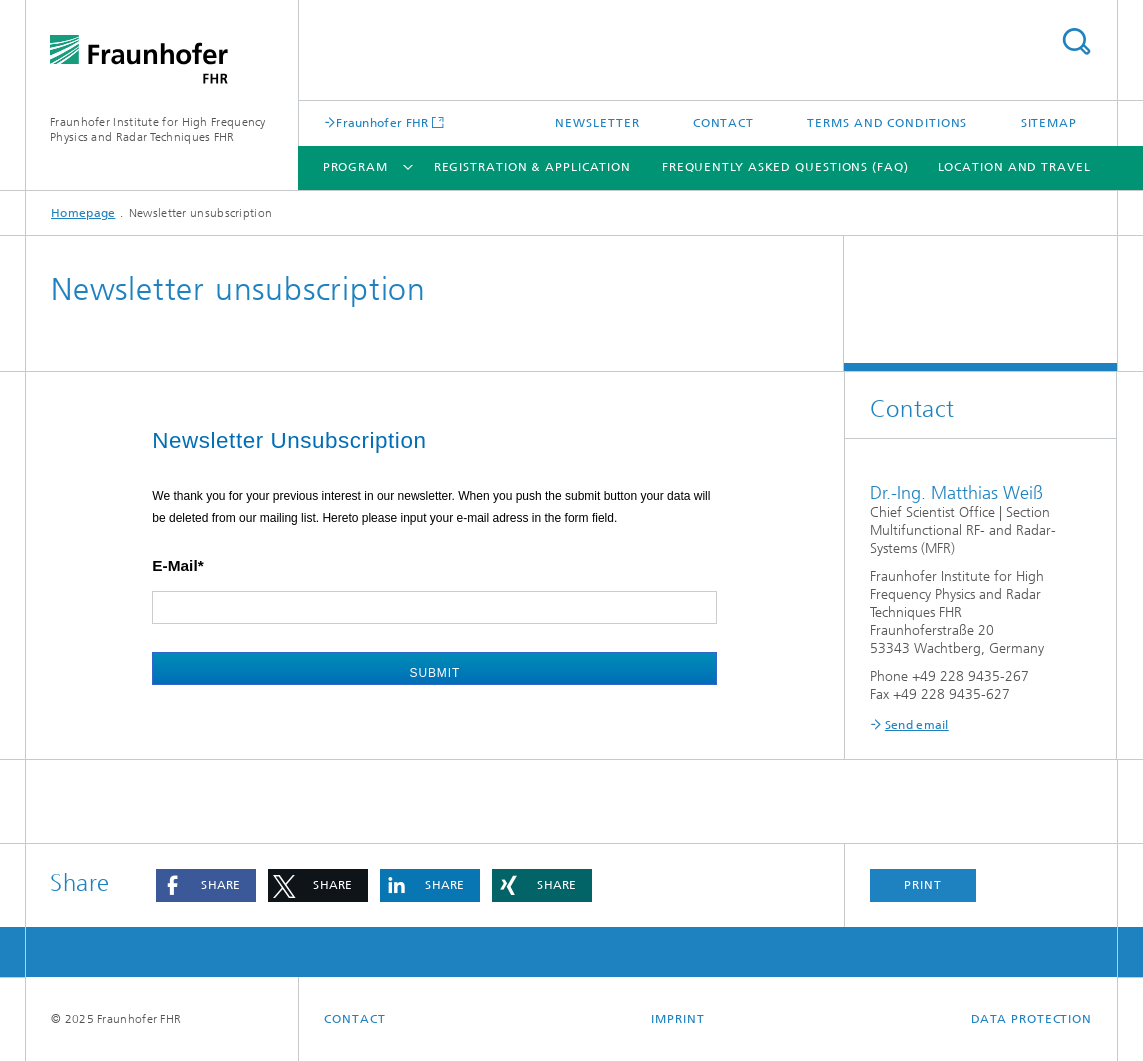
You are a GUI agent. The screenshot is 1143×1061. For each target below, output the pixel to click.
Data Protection (1032, 1019)
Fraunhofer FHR (382, 122)
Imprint (677, 1019)
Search (1076, 41)
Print (923, 885)
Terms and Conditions (887, 123)
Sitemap (1049, 123)
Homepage (83, 213)
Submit (435, 673)
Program (355, 167)
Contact (723, 123)
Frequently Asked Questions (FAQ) (785, 167)
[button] (206, 885)
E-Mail (174, 565)
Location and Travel (1014, 167)
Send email (917, 725)
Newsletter (597, 123)
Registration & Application (532, 167)
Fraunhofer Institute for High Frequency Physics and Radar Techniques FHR (158, 129)
